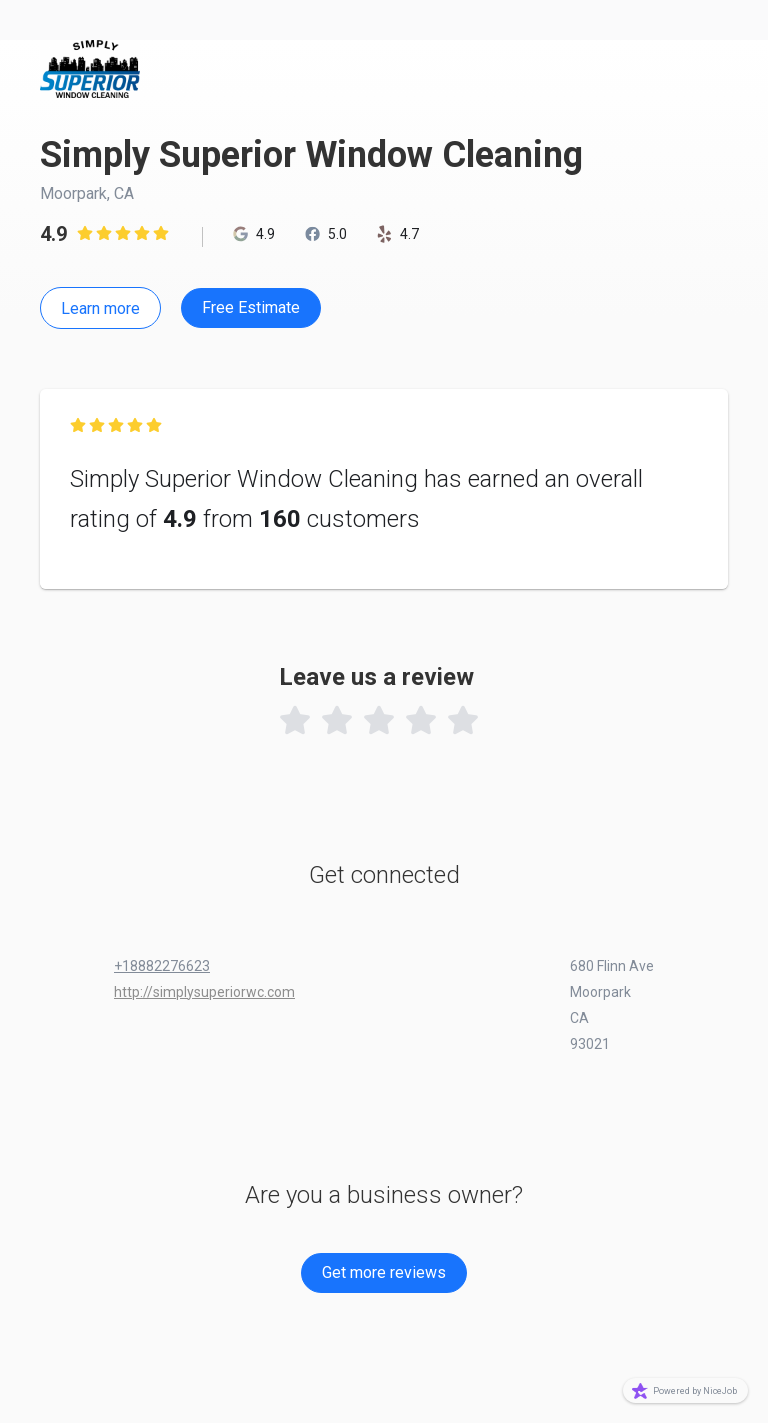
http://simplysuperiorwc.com (204, 992)
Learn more (100, 308)
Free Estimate (251, 307)
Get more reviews (384, 1272)
